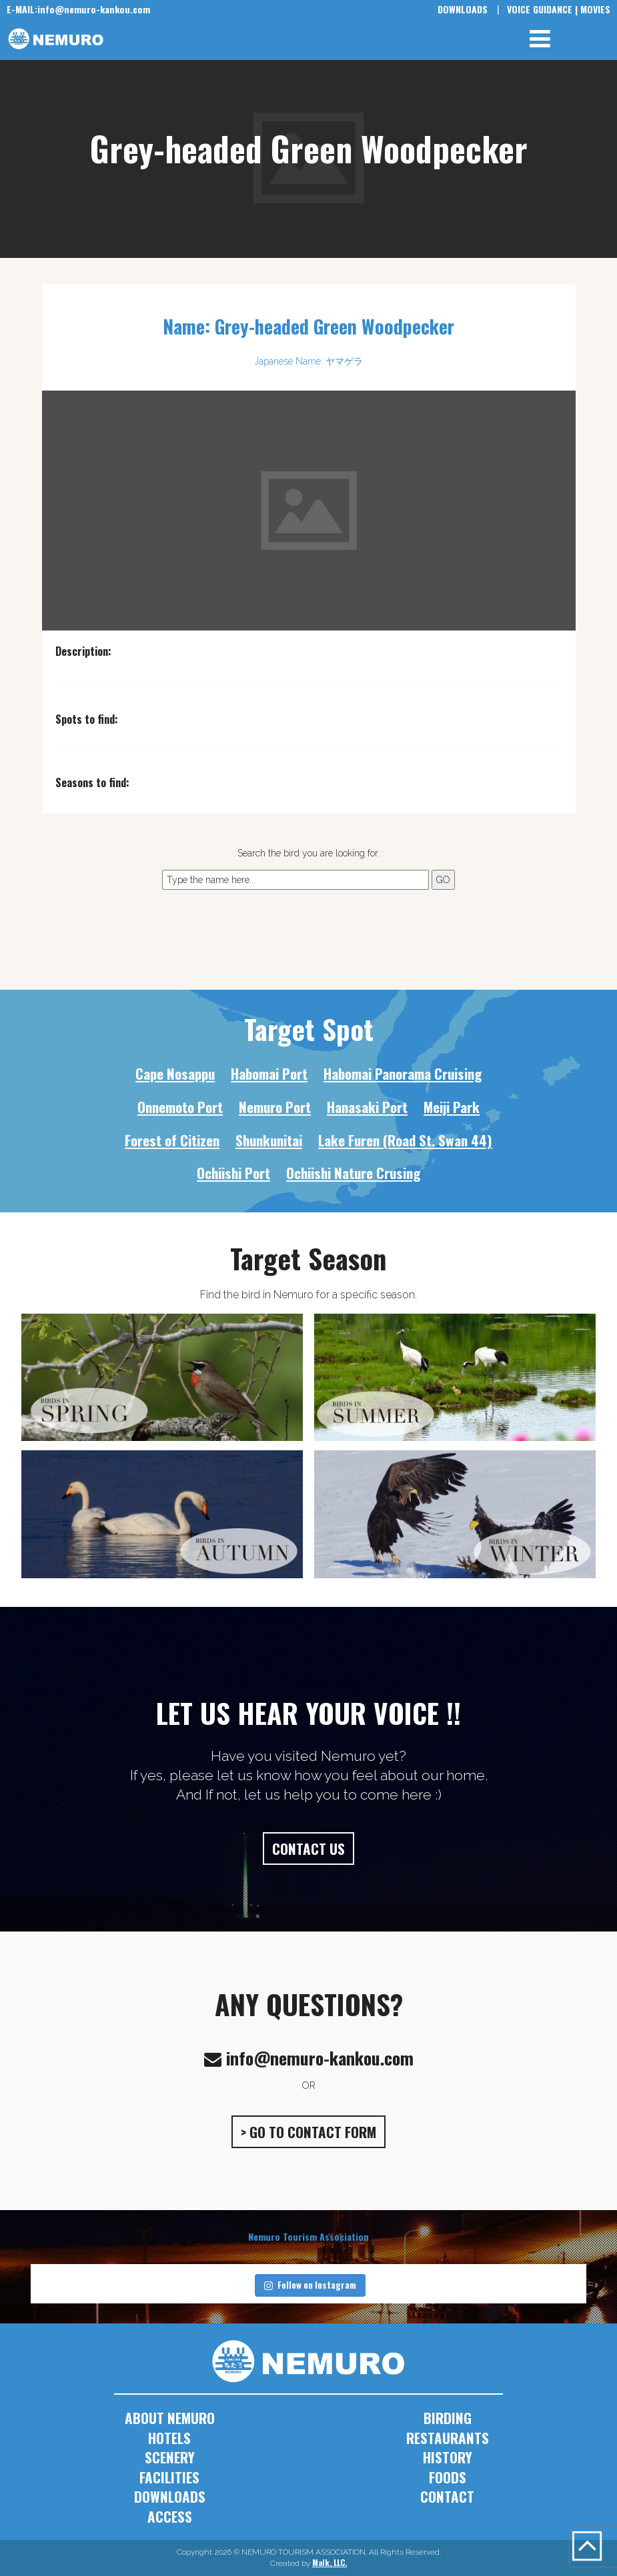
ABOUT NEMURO (170, 2417)
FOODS (447, 2477)
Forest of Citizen (172, 1140)
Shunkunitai (268, 1140)
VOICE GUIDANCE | (542, 9)
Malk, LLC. (329, 2562)
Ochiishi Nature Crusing (353, 1172)
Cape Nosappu (175, 1073)
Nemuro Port (275, 1106)
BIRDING (448, 2417)
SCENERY (170, 2457)
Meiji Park (452, 1106)
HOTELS (169, 2437)
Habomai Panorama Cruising (403, 1073)
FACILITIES (169, 2477)
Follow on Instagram (310, 2284)
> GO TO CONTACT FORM (308, 2131)
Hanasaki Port (367, 1106)
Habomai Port (269, 1073)
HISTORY (447, 2457)
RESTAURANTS (447, 2437)
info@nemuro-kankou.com (78, 9)
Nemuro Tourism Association (308, 2236)
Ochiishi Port (233, 1172)
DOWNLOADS (463, 9)
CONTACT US (308, 1848)
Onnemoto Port (180, 1106)
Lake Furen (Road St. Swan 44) (405, 1140)
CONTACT (447, 2496)
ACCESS (169, 2516)
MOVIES (595, 9)
